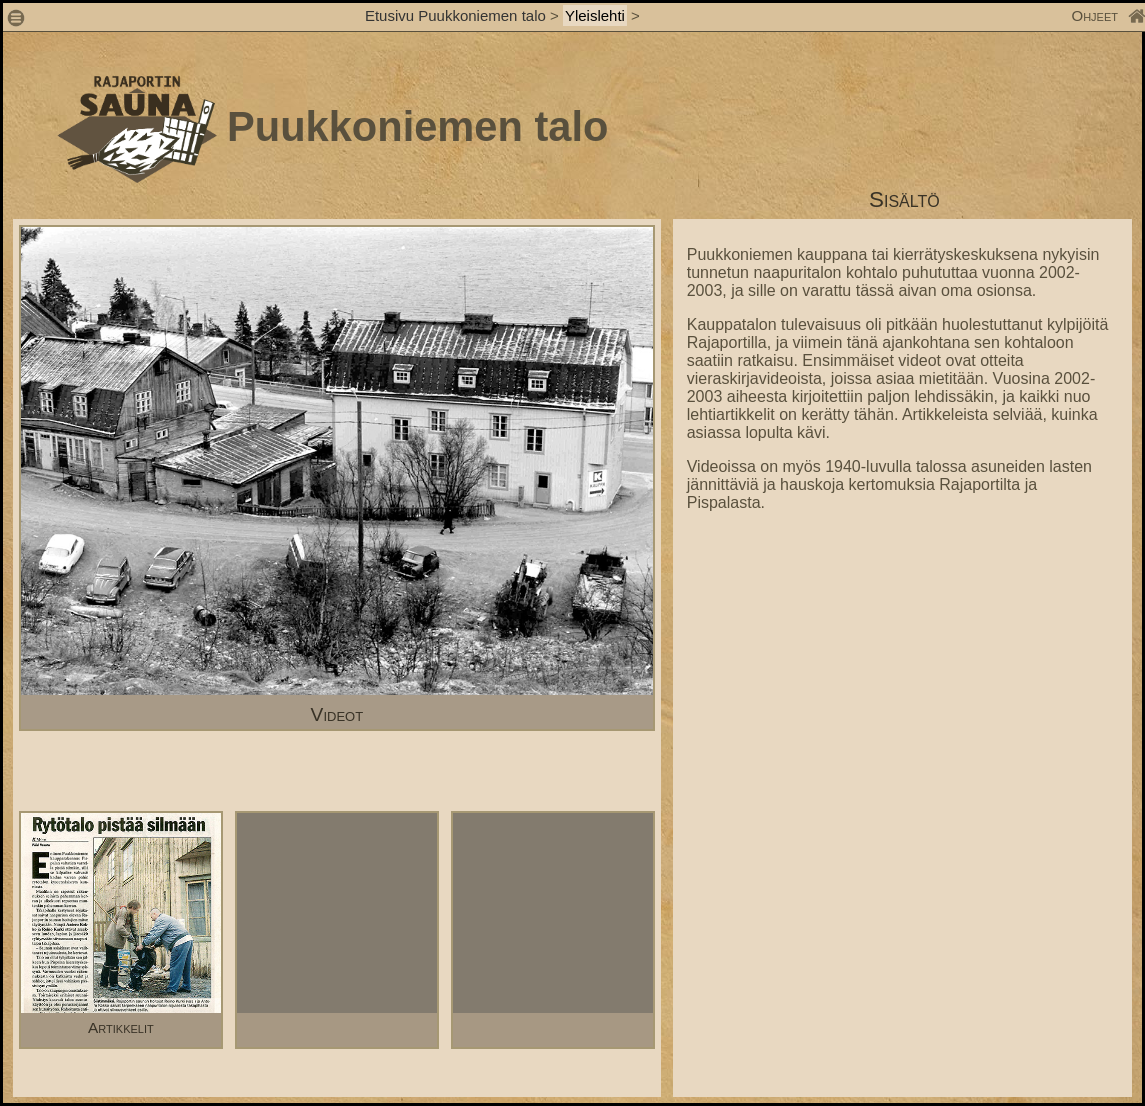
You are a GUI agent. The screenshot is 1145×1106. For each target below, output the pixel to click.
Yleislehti (595, 15)
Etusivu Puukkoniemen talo (455, 15)
